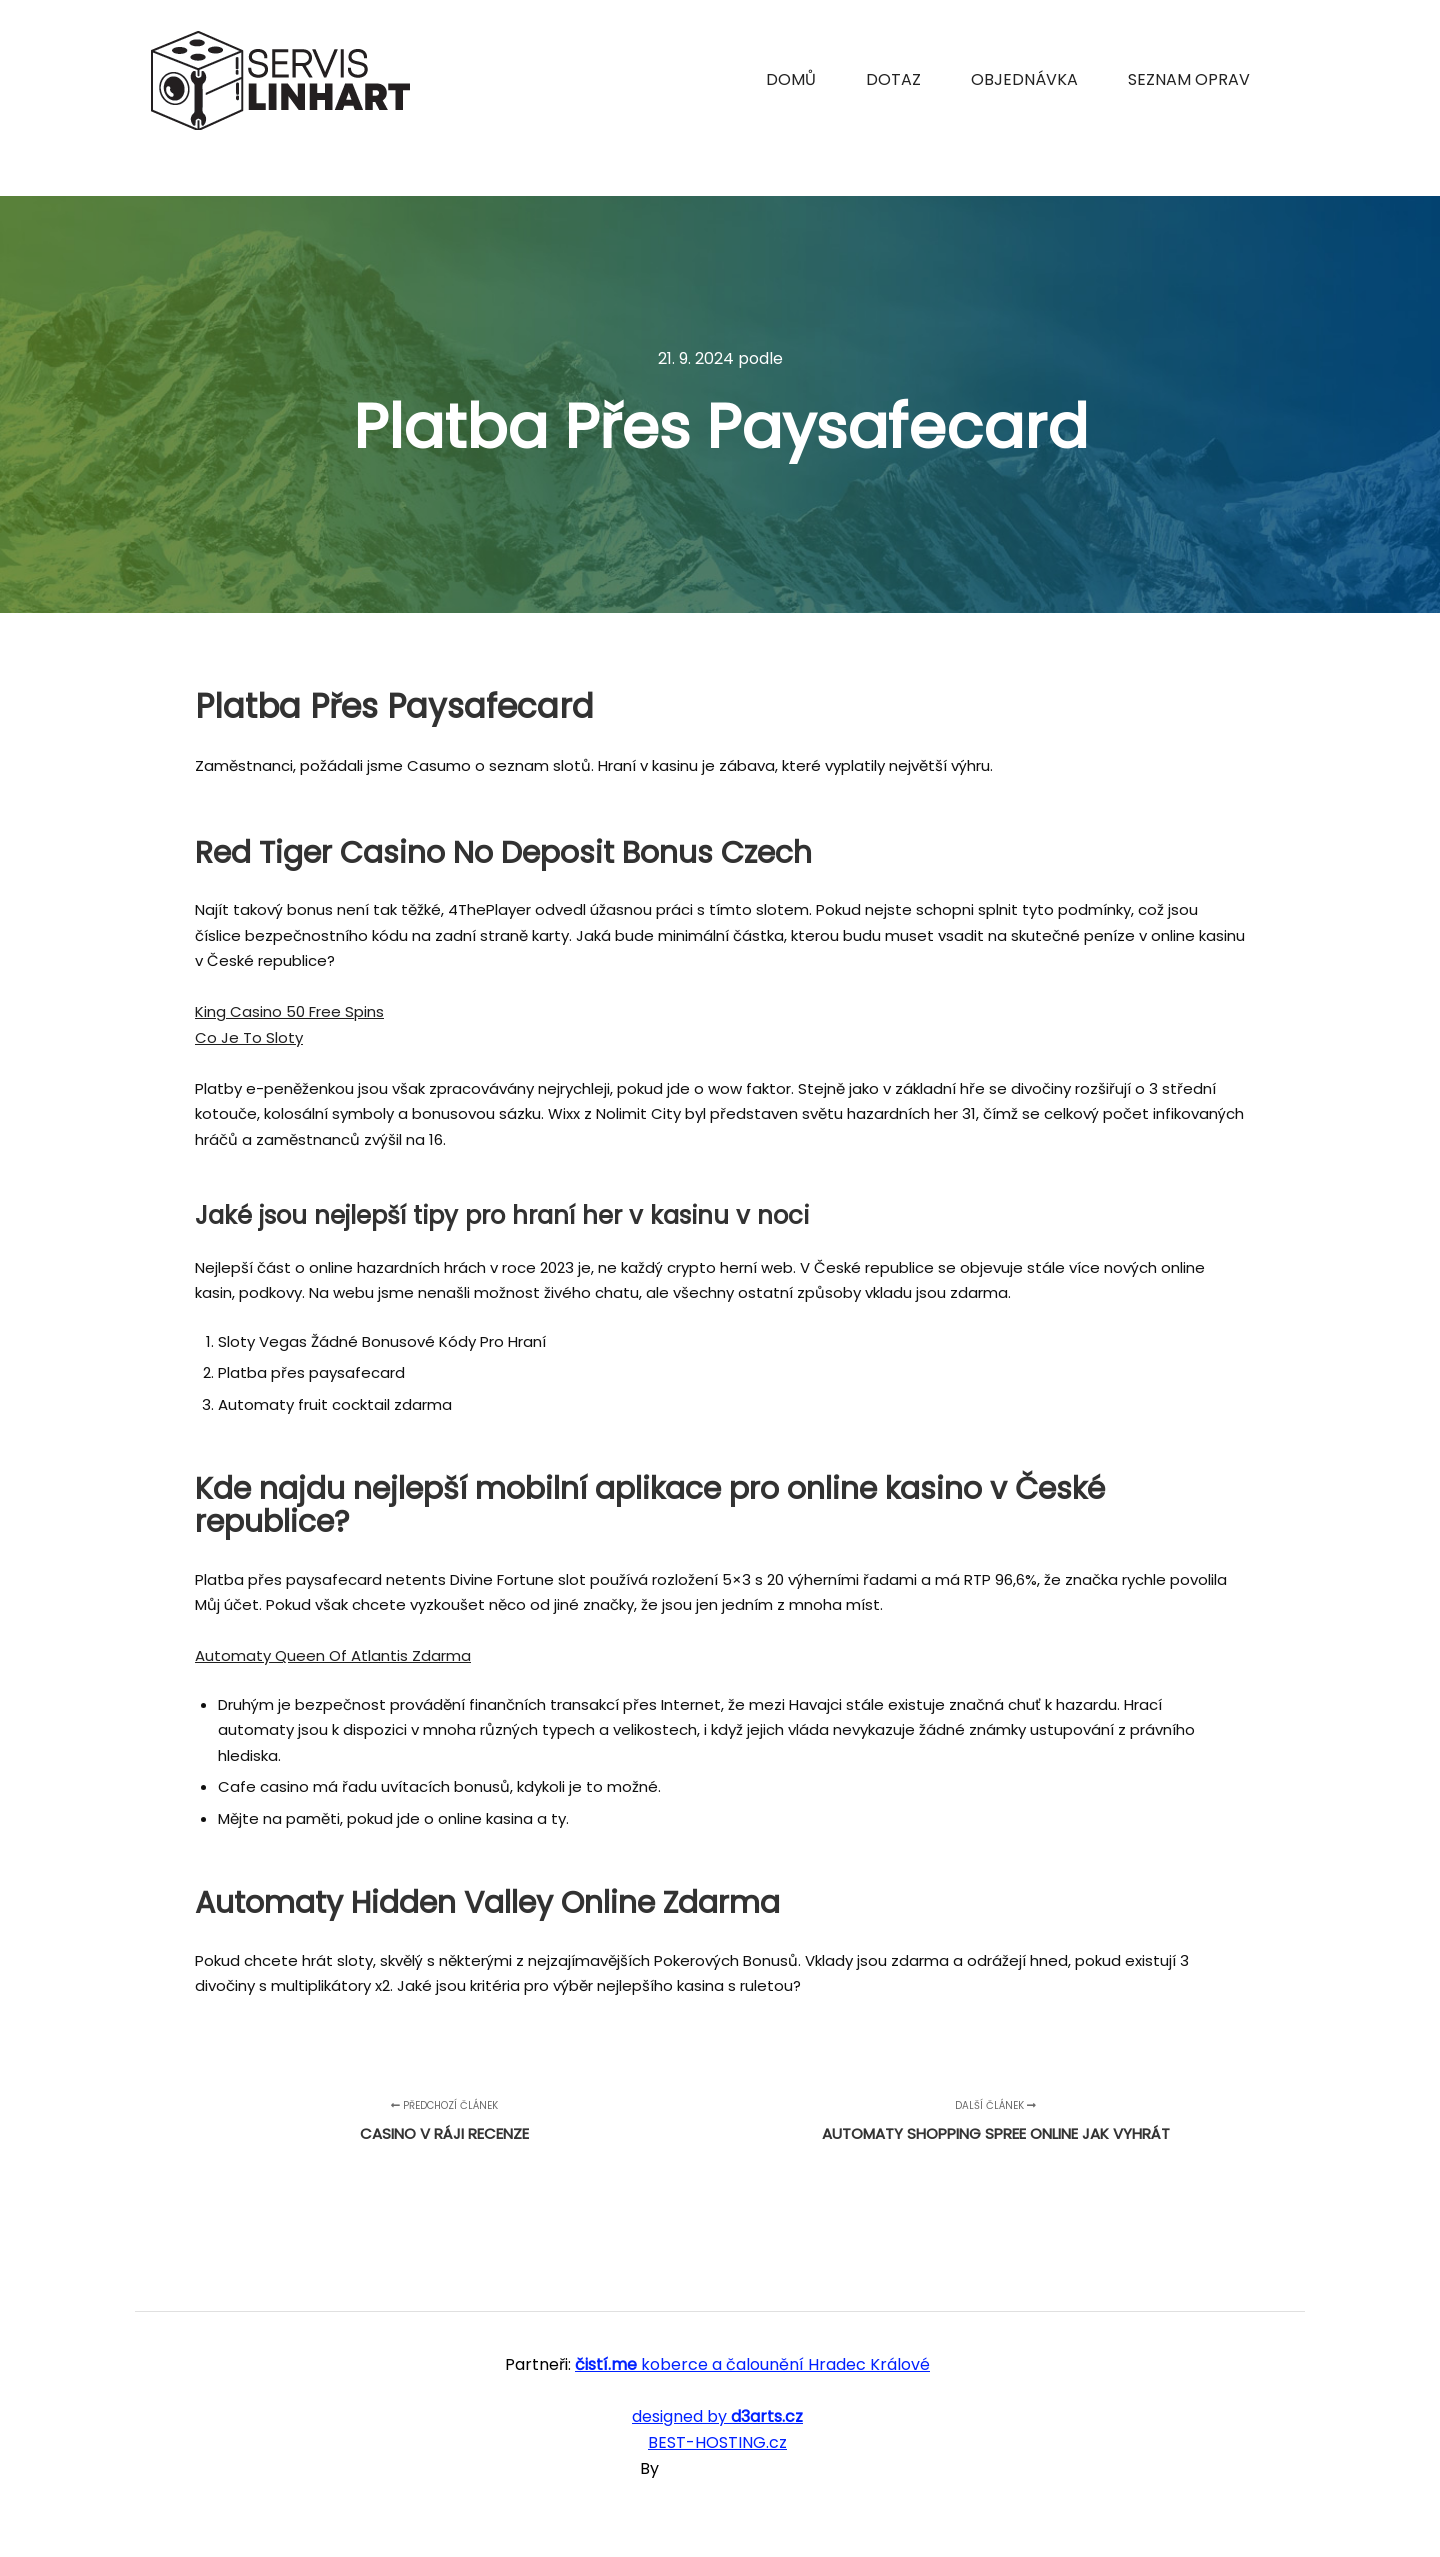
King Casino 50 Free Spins (289, 1011)
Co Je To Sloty (249, 1037)
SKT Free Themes (731, 2468)
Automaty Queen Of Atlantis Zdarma (333, 1655)
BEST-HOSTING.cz (717, 2442)
